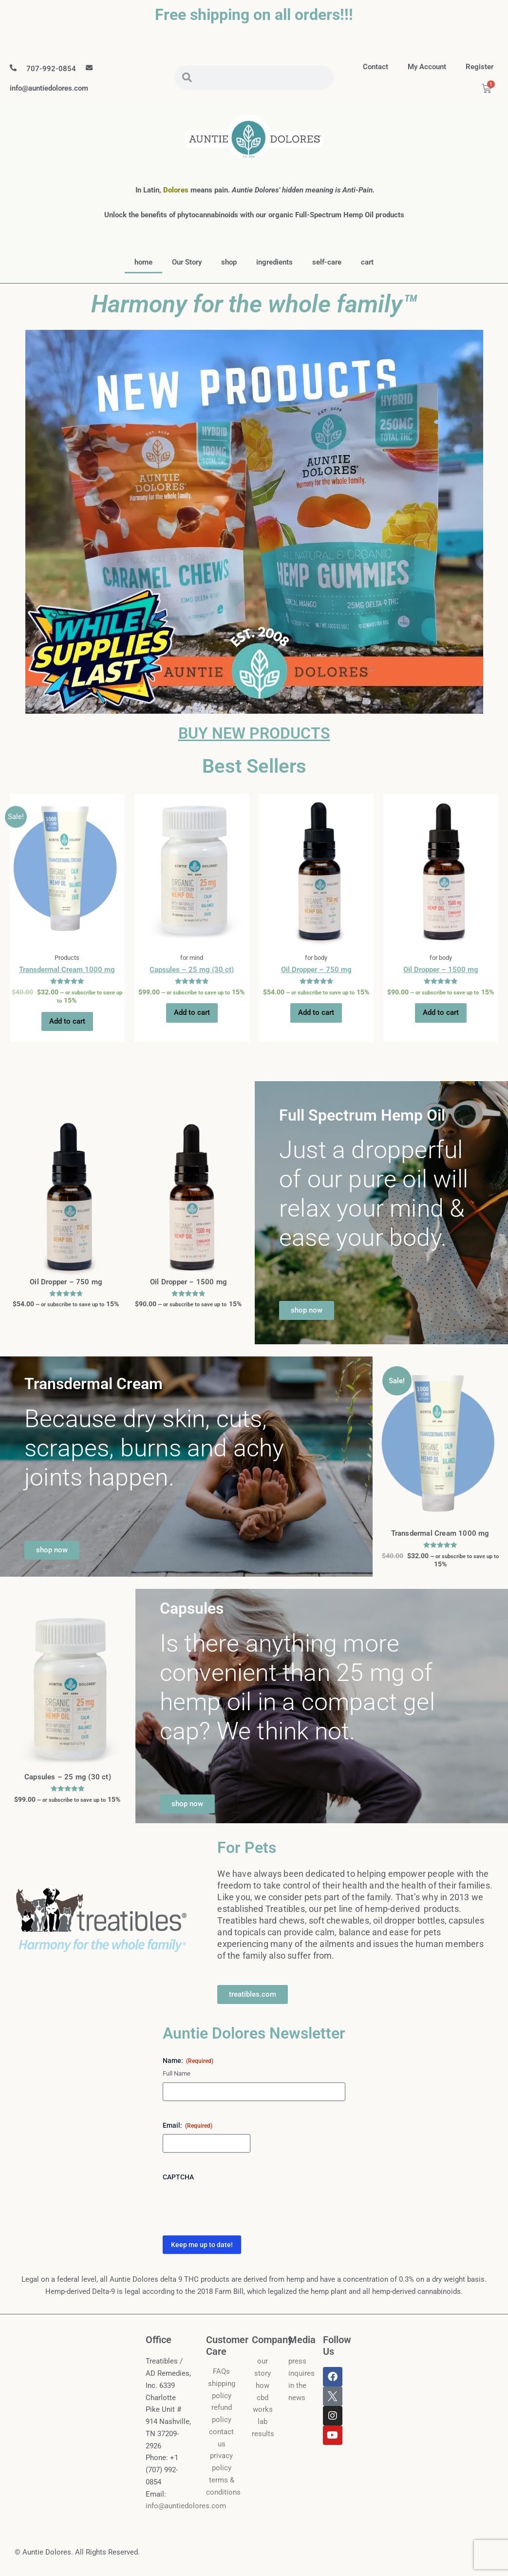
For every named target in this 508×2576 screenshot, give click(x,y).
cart (367, 262)
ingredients (274, 262)
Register (479, 66)
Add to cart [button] (67, 1021)
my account (427, 66)
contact (375, 66)
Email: (187, 2125)
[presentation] (237, 2205)
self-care (326, 262)
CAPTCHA (178, 2177)
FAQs (221, 2371)
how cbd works (263, 2397)
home (143, 262)
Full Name (176, 2073)
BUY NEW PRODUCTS (254, 733)
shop (229, 262)
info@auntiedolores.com (186, 2505)
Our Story (187, 262)
